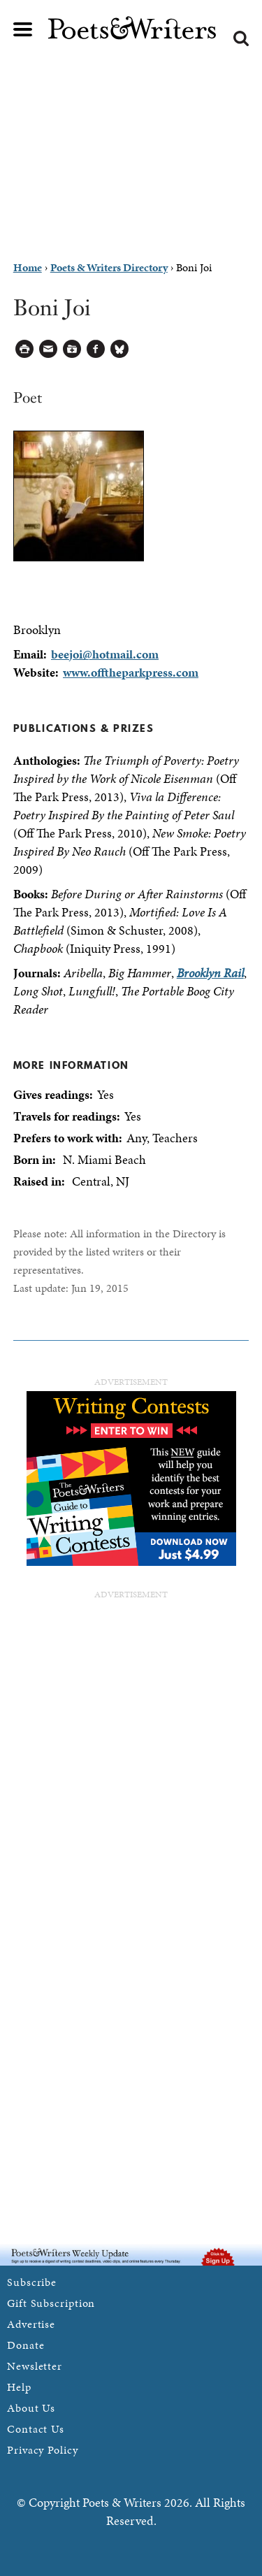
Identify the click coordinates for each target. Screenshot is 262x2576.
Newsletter (34, 2366)
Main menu (23, 29)
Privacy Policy (42, 2450)
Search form (241, 38)
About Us (31, 2408)
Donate (25, 2345)
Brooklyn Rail (210, 972)
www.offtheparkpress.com (130, 672)
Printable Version (24, 349)
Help (19, 2387)
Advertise (31, 2324)
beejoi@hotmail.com (105, 654)
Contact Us (35, 2429)
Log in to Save (72, 349)
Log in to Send (48, 349)
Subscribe (32, 2282)
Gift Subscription (51, 2303)
